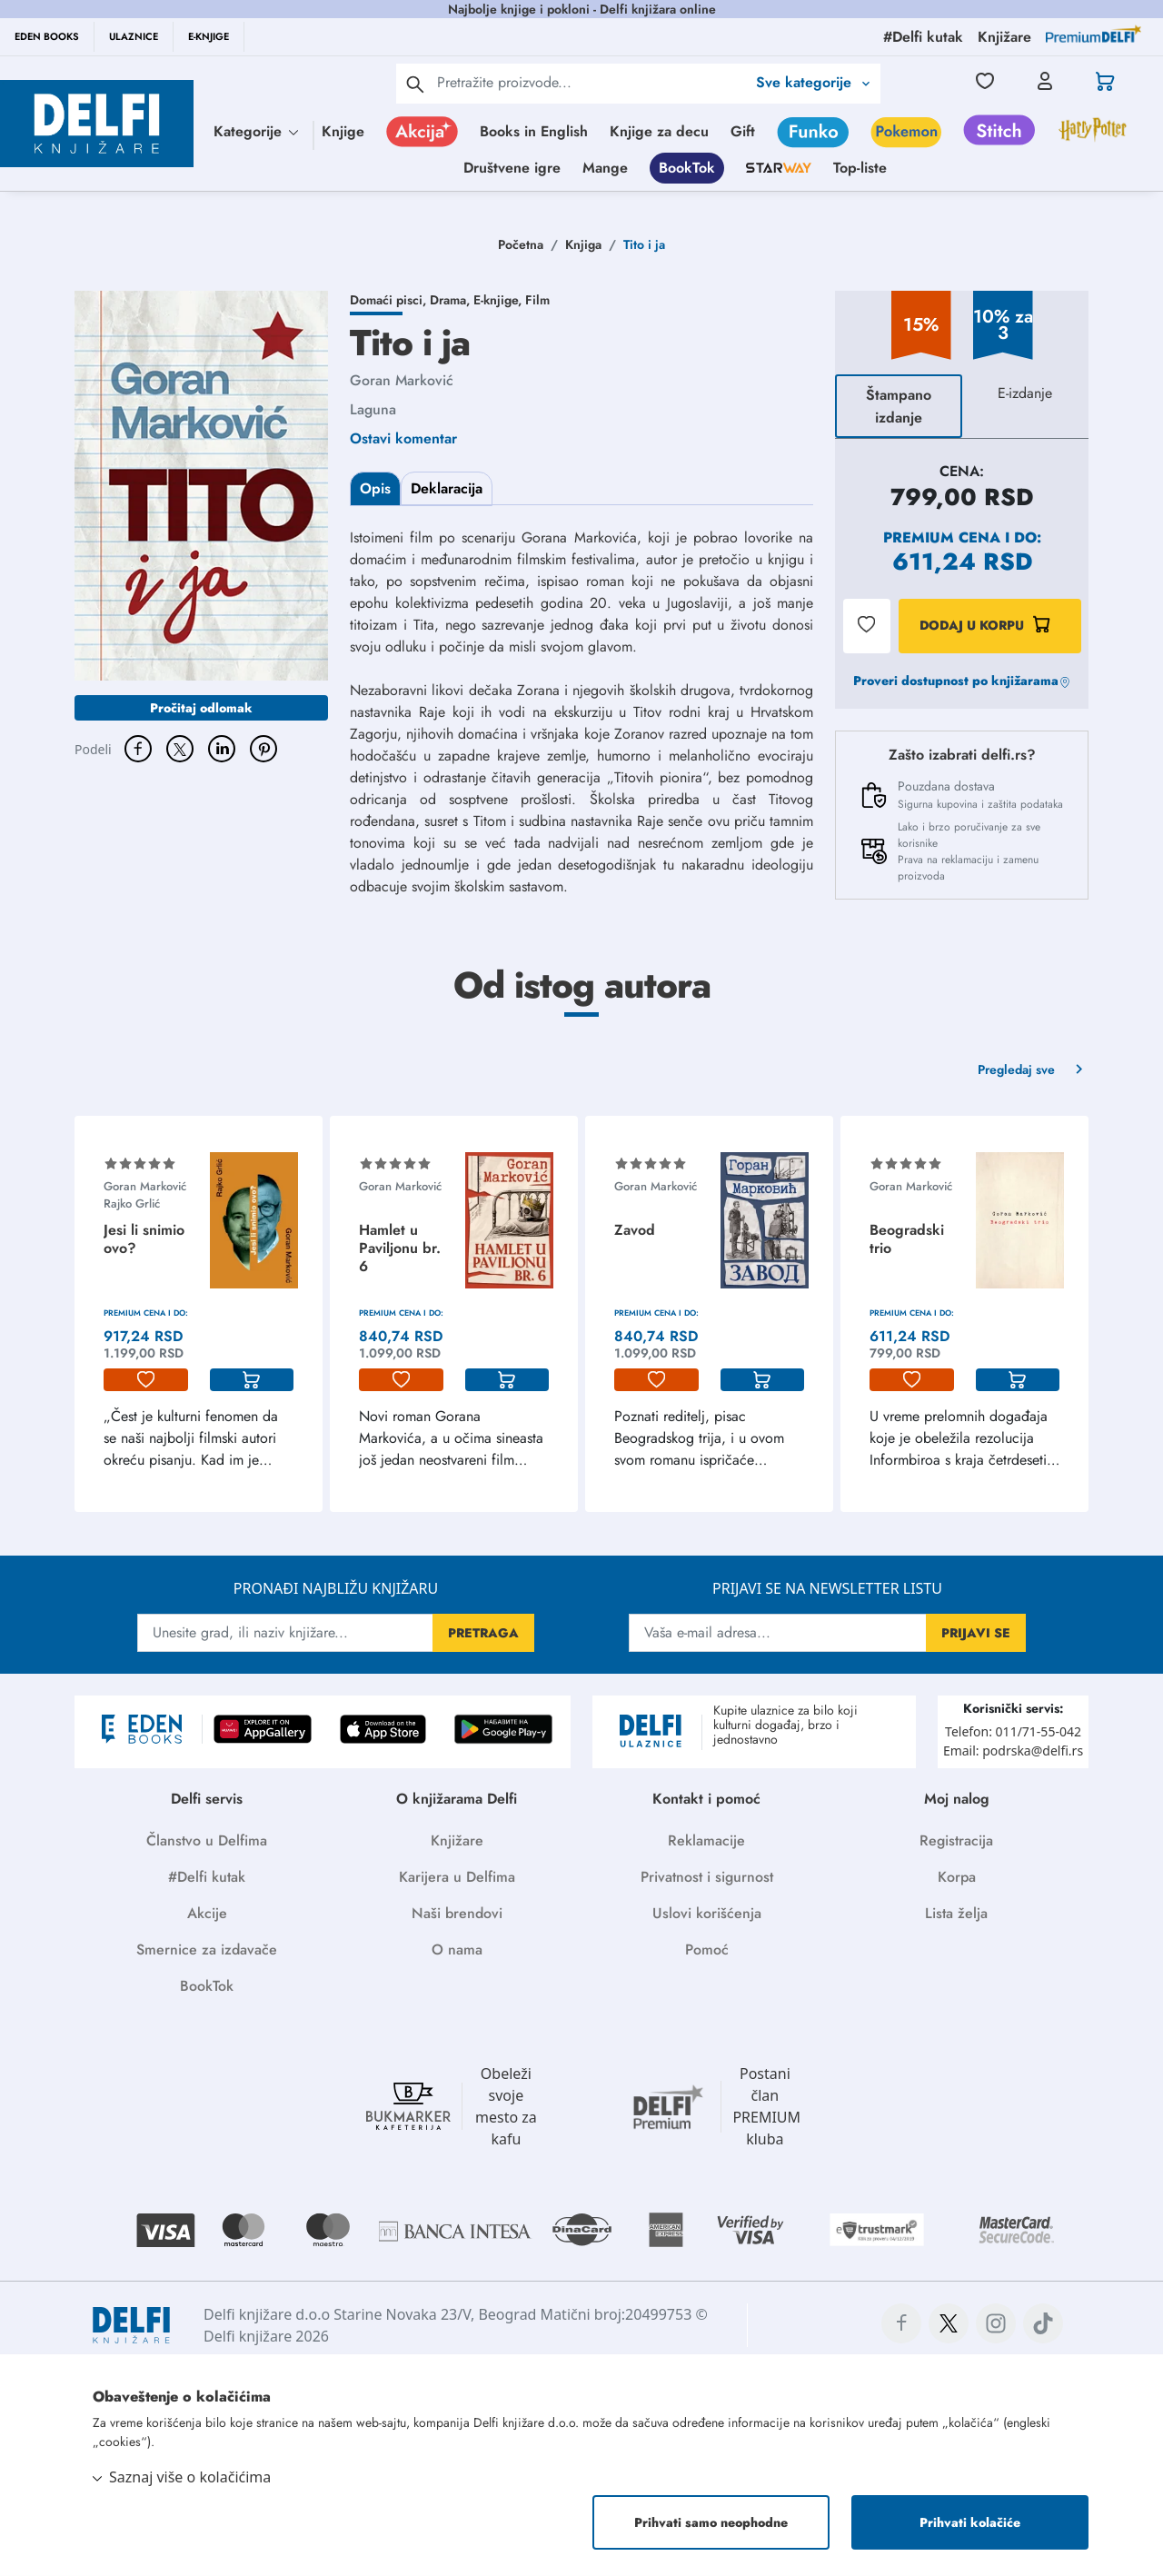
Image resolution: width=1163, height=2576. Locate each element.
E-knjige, (499, 300)
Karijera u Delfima (457, 1876)
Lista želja (956, 1913)
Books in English (534, 131)
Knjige (343, 131)
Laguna (373, 409)
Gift (743, 131)
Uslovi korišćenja (706, 1913)
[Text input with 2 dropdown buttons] (591, 82)
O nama (457, 1949)
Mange (605, 167)
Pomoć (707, 1949)
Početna (520, 244)
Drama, (451, 300)
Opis (375, 488)
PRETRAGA (483, 1633)
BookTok (687, 167)
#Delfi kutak (206, 1876)
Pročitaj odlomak (201, 708)
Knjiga (583, 244)
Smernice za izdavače (206, 1949)
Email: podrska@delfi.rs (1013, 1750)
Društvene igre (512, 167)
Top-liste (860, 167)
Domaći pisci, (390, 300)
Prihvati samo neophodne (711, 2522)
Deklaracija (446, 488)
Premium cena (941, 537)
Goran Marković (401, 380)
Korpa (957, 1876)
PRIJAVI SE (975, 1633)
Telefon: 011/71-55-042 (1013, 1731)
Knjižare (457, 1840)
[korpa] (252, 1380)
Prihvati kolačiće (969, 2522)
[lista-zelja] (146, 1380)
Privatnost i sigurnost (707, 1876)
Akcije (207, 1913)
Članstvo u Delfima (206, 1840)
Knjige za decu (659, 131)
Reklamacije (706, 1840)
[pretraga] (415, 83)
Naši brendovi (457, 1913)
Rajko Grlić (132, 1203)
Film (537, 300)
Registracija (956, 1840)
